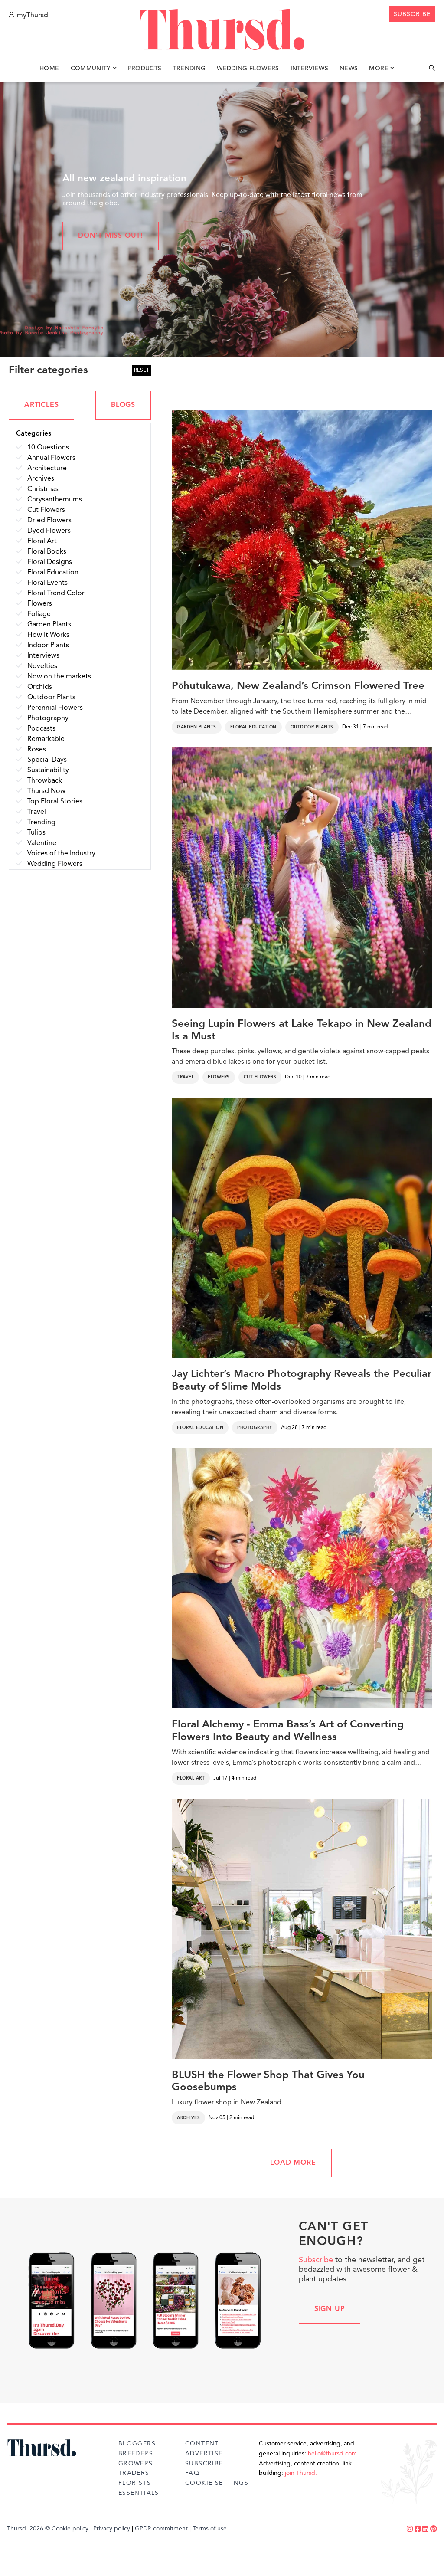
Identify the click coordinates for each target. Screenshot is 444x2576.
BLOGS (123, 405)
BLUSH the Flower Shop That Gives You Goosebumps (268, 2081)
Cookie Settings (216, 2483)
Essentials (138, 2493)
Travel (185, 1077)
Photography (254, 1428)
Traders (134, 2473)
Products (145, 69)
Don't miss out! (110, 236)
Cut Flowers (260, 1077)
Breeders (135, 2454)
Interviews (310, 69)
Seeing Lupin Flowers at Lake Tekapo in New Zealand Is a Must (301, 1030)
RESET (141, 370)
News (349, 69)
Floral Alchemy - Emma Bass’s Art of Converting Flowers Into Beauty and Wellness (288, 1731)
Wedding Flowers (248, 69)
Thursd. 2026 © (28, 2529)
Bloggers (137, 2444)
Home (49, 69)
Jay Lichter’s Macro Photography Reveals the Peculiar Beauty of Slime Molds (301, 1380)
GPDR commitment (161, 2529)
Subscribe (316, 2260)
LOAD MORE (293, 2163)
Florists (134, 2483)
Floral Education (253, 727)
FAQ (192, 2473)
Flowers (219, 1077)
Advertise (204, 2454)
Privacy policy (111, 2529)
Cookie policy (70, 2529)
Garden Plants (196, 727)
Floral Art (191, 1778)
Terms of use (210, 2529)
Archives (188, 2118)
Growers (135, 2464)
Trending (189, 69)
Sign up (329, 2309)
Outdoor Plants (312, 727)
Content (202, 2444)
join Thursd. (301, 2473)
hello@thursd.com (332, 2454)
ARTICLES (41, 405)
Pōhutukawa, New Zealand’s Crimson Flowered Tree (298, 686)
